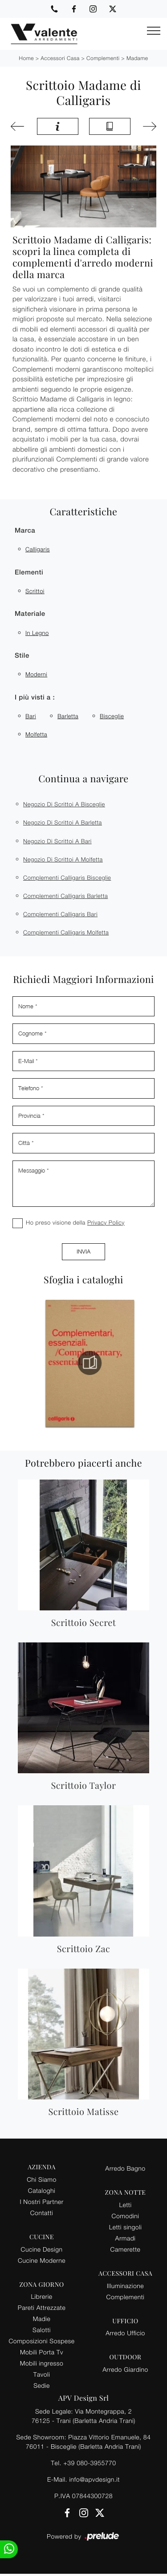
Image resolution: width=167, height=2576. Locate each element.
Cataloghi (41, 2190)
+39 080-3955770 (89, 2463)
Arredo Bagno (125, 2168)
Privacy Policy (106, 1222)
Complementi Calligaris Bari (60, 914)
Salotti (42, 2329)
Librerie (41, 2296)
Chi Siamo (41, 2179)
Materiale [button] (30, 614)
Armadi (125, 2238)
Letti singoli (125, 2227)
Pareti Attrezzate (41, 2307)
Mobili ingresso (41, 2363)
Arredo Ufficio (125, 2333)
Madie (41, 2318)
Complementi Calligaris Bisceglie (67, 877)
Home (26, 58)
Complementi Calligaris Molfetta (66, 932)
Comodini (125, 2216)
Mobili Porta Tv (41, 2352)
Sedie (41, 2385)
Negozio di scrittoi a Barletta (62, 822)
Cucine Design (42, 2249)
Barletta (67, 716)
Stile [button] (22, 655)
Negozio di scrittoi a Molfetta (63, 859)
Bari (30, 716)
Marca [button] (25, 530)
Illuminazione (125, 2285)
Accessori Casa (60, 58)
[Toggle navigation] (153, 31)
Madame (137, 58)
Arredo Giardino (125, 2369)
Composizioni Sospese (42, 2341)
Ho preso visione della (75, 1222)
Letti (125, 2204)
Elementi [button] (29, 572)
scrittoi (35, 590)
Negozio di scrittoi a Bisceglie (64, 804)
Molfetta (36, 734)
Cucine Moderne (41, 2260)
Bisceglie (112, 716)
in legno (37, 632)
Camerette (125, 2249)
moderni (36, 674)
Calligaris (37, 549)
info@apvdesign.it (94, 2479)
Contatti (41, 2212)
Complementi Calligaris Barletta (65, 895)
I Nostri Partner (41, 2201)
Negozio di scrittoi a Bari (57, 841)
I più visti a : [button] (35, 697)
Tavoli (41, 2374)
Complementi (102, 58)
